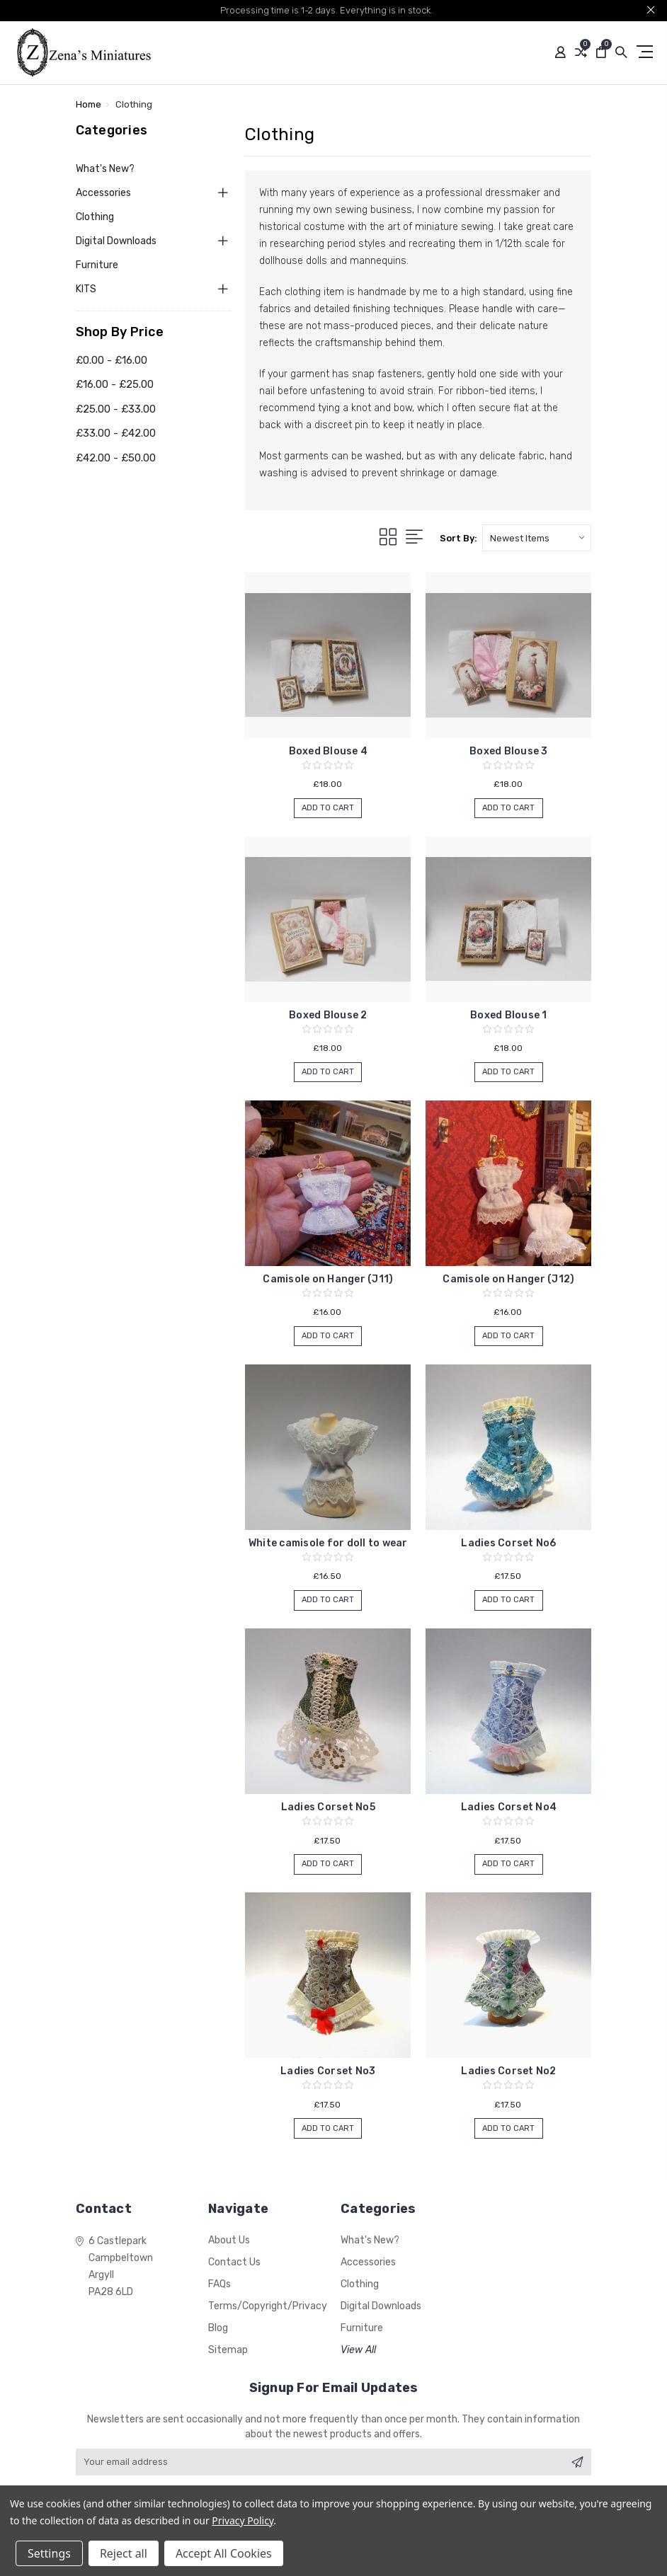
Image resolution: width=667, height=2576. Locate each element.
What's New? (105, 169)
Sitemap (228, 2350)
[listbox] (536, 537)
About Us (229, 2240)
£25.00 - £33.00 (116, 409)
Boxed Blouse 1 (508, 1015)
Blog (218, 2328)
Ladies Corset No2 (508, 2071)
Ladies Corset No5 (328, 1807)
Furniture (97, 265)
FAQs (219, 2284)
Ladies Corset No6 (508, 1543)
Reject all (123, 2553)
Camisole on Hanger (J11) (328, 1279)
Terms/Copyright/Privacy (267, 2306)
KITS (86, 289)
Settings (49, 2553)
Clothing (95, 217)
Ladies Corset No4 (509, 1807)
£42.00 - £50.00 (116, 458)
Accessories (103, 193)
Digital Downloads (116, 241)
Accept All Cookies (224, 2553)
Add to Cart (328, 810)
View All (358, 2350)
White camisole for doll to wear (328, 1543)
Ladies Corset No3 (327, 2071)
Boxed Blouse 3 (508, 751)
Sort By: (458, 538)
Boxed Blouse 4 (328, 751)
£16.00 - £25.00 (115, 384)
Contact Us (234, 2262)
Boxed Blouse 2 (328, 1015)
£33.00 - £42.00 (116, 433)
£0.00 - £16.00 (111, 360)
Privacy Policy (242, 2520)
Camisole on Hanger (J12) (508, 1279)
